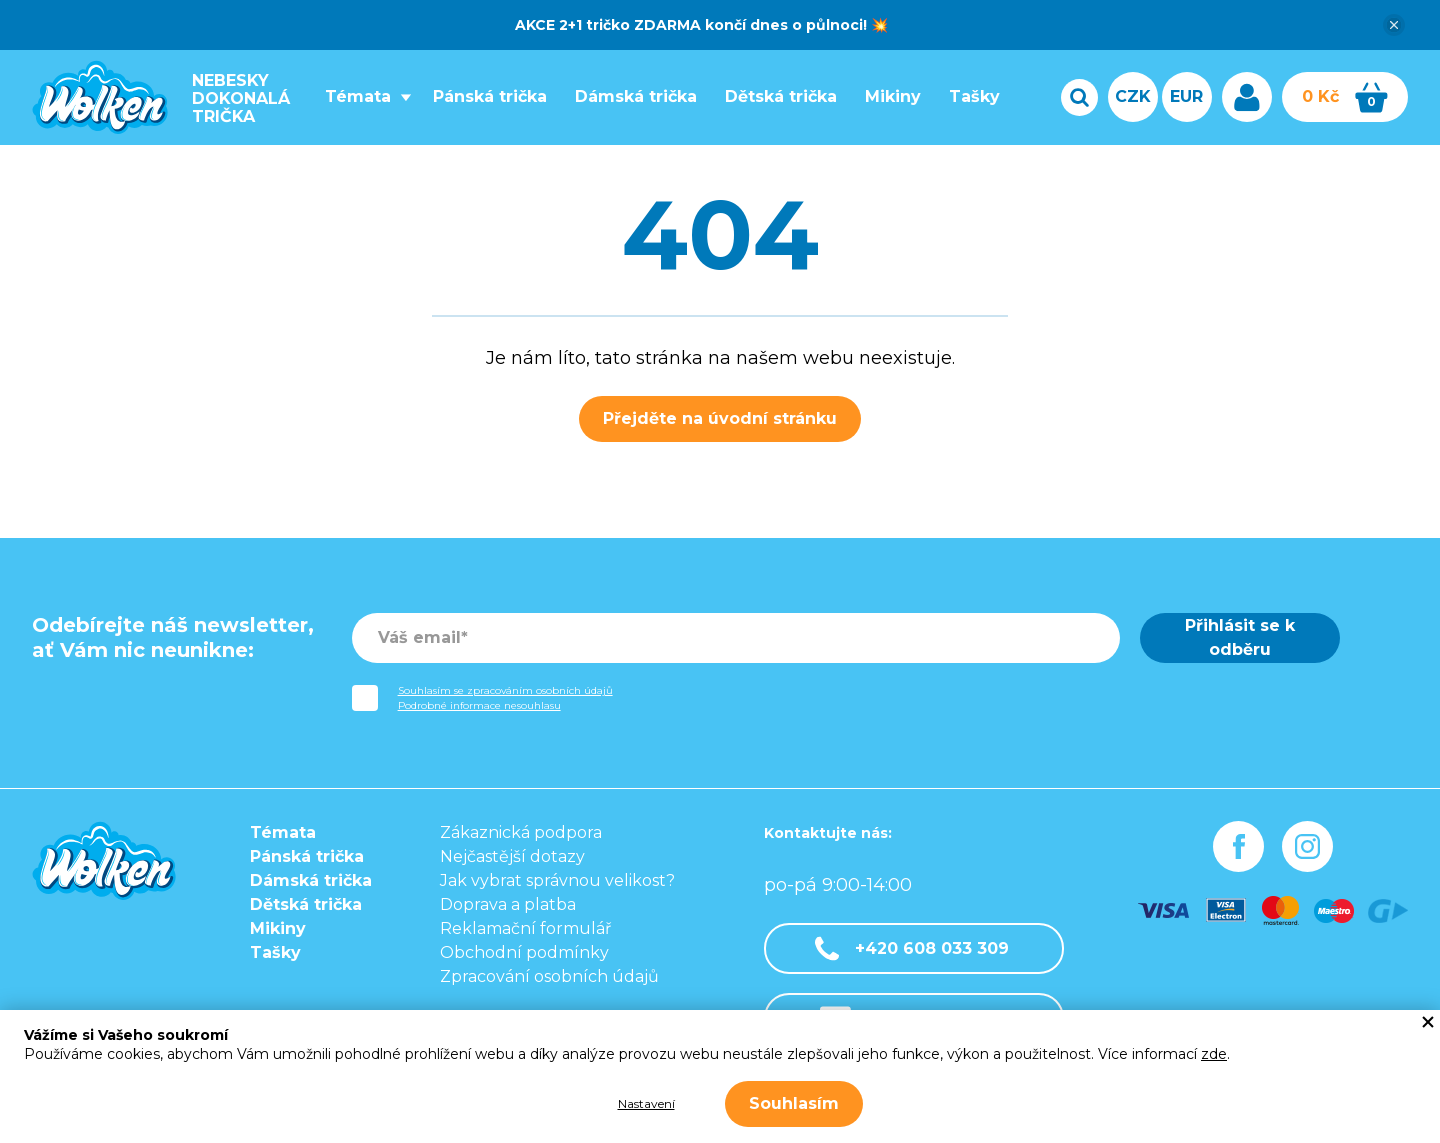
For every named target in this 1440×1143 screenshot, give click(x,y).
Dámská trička (630, 96)
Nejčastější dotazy (512, 856)
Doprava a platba (508, 904)
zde (1214, 1054)
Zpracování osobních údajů (549, 976)
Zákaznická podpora (521, 832)
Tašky (968, 96)
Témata (352, 96)
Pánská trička (484, 96)
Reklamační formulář (525, 928)
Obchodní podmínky (524, 952)
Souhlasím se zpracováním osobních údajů (505, 690)
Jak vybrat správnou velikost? (557, 880)
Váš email (419, 637)
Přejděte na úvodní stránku (720, 418)
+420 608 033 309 (912, 948)
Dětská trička (775, 96)
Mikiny (887, 96)
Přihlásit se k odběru (1240, 637)
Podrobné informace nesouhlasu (479, 705)
